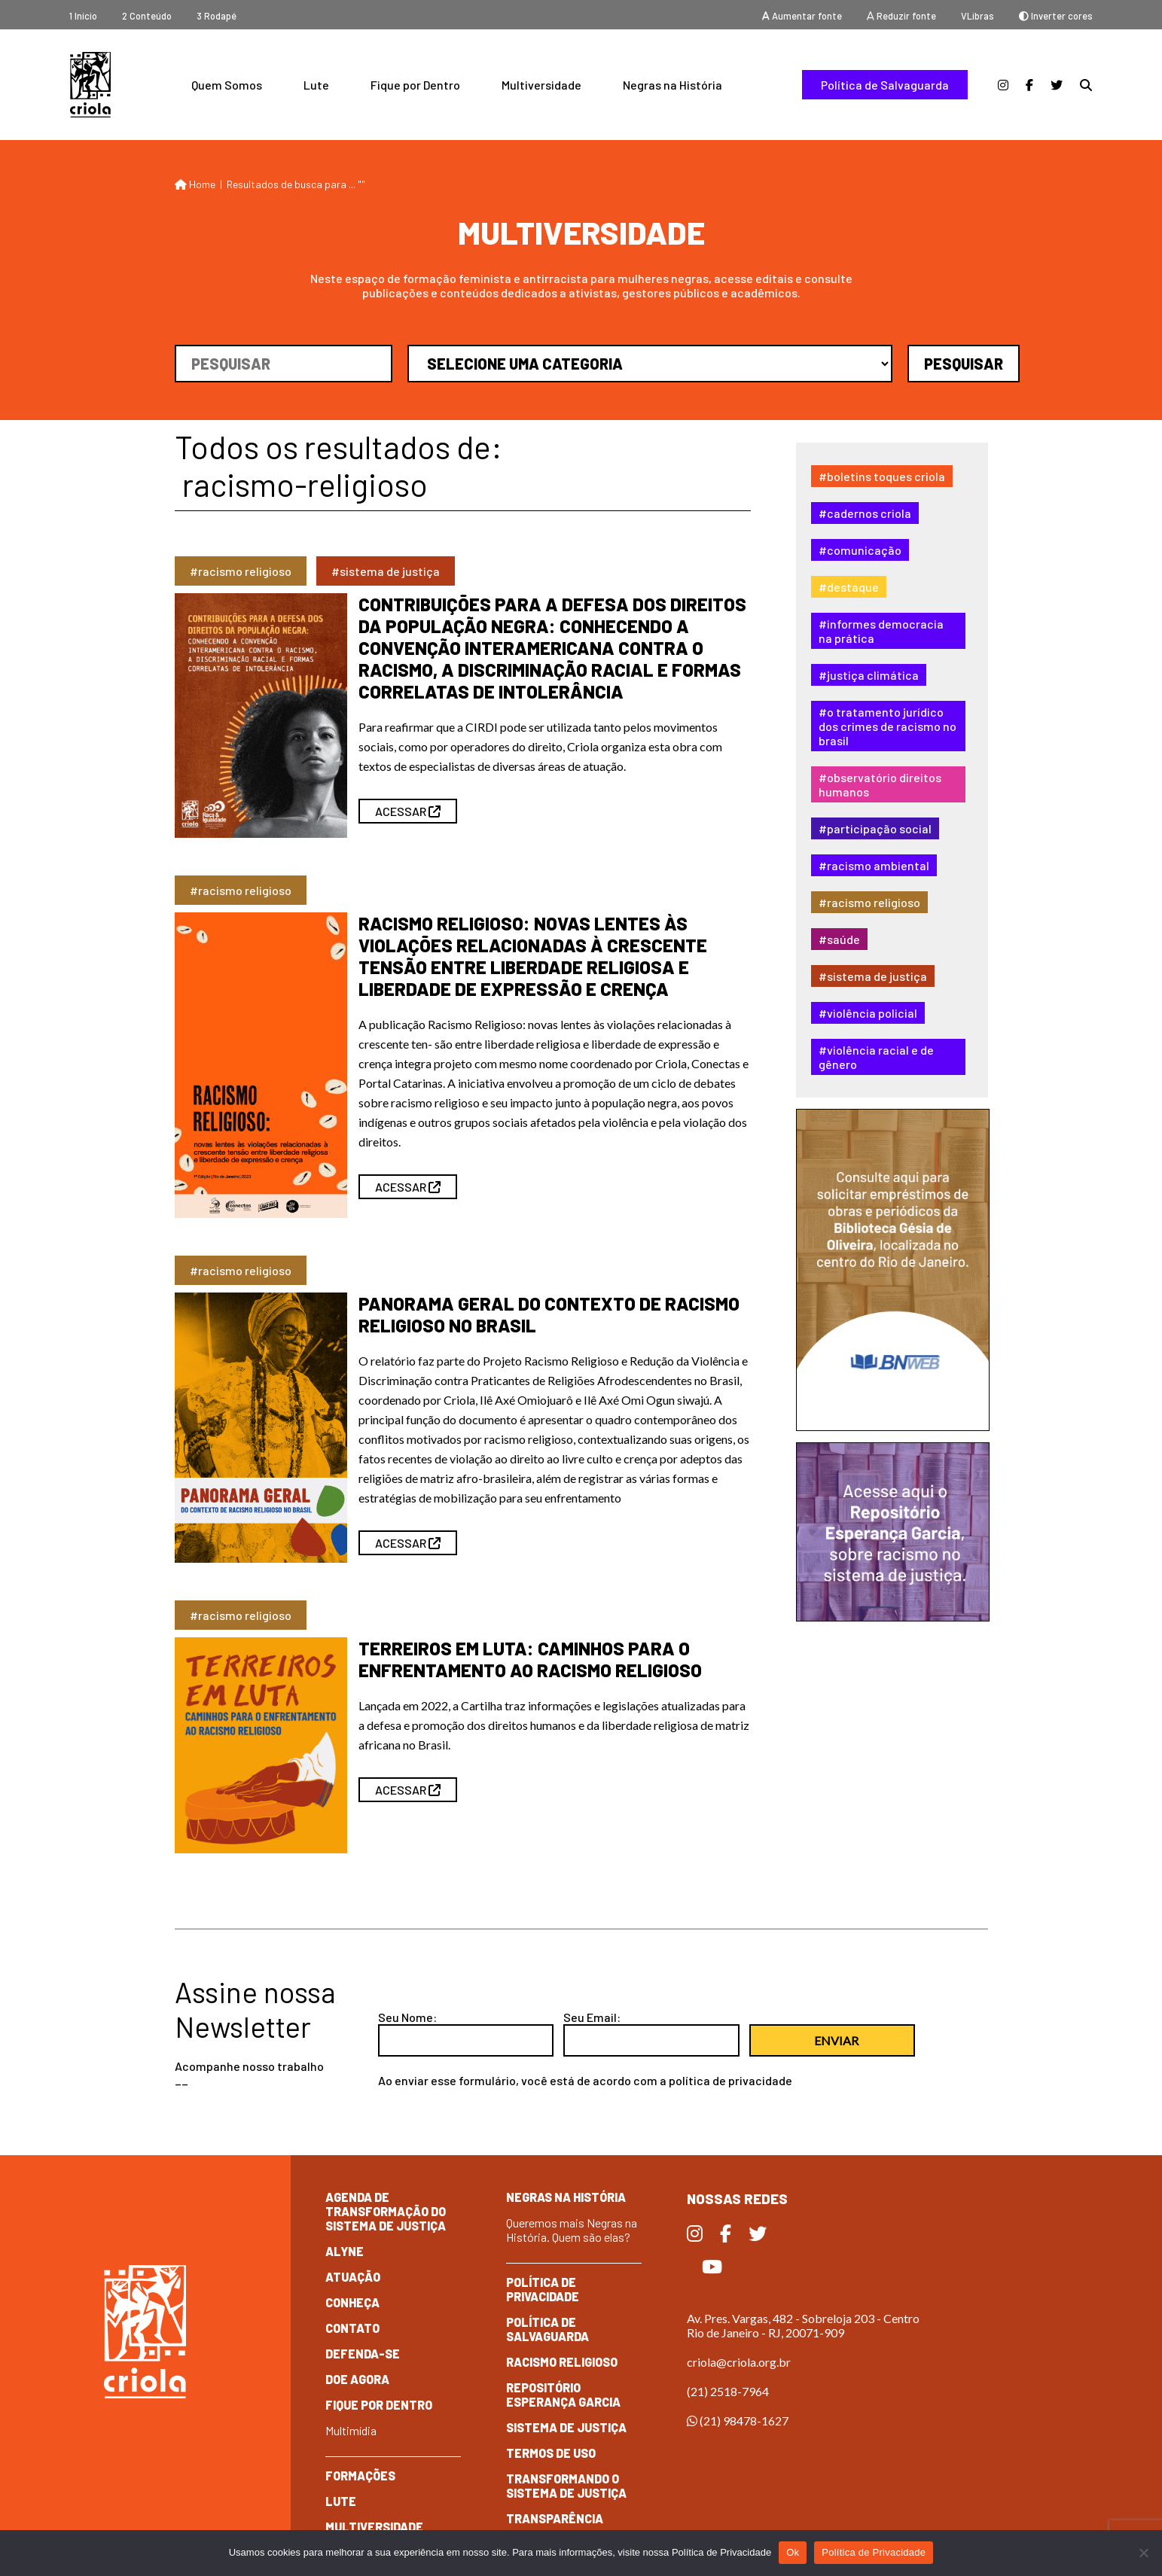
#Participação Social (875, 828)
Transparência (554, 2518)
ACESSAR (408, 811)
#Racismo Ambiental (874, 865)
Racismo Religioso (562, 2362)
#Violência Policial (868, 1013)
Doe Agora (357, 2379)
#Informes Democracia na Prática (881, 631)
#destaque (849, 587)
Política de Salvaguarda (885, 85)
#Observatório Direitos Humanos (880, 784)
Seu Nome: (407, 2017)
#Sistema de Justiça (873, 976)
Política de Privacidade (542, 2289)
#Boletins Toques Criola (882, 476)
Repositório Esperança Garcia (563, 2394)
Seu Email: (592, 2017)
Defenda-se (362, 2353)
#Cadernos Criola (865, 513)
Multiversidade (541, 85)
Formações (360, 2475)
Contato (352, 2328)
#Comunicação (860, 550)
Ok (792, 2552)
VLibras (977, 16)
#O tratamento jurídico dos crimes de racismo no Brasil (887, 726)
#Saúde (839, 939)
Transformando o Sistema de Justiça (566, 2485)
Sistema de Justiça (566, 2427)
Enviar (836, 2040)
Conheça (352, 2302)
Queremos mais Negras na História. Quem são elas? (571, 2229)
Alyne (344, 2251)
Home (195, 184)
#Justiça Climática (869, 675)
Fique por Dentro (415, 85)
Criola (90, 84)
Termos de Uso (551, 2453)
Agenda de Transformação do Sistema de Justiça (385, 2211)
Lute (316, 85)
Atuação (352, 2277)
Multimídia (351, 2430)
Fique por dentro (378, 2405)
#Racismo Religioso (869, 902)
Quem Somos (226, 85)
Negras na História (672, 85)
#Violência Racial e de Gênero (876, 1057)
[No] (1143, 2552)
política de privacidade (730, 2080)
